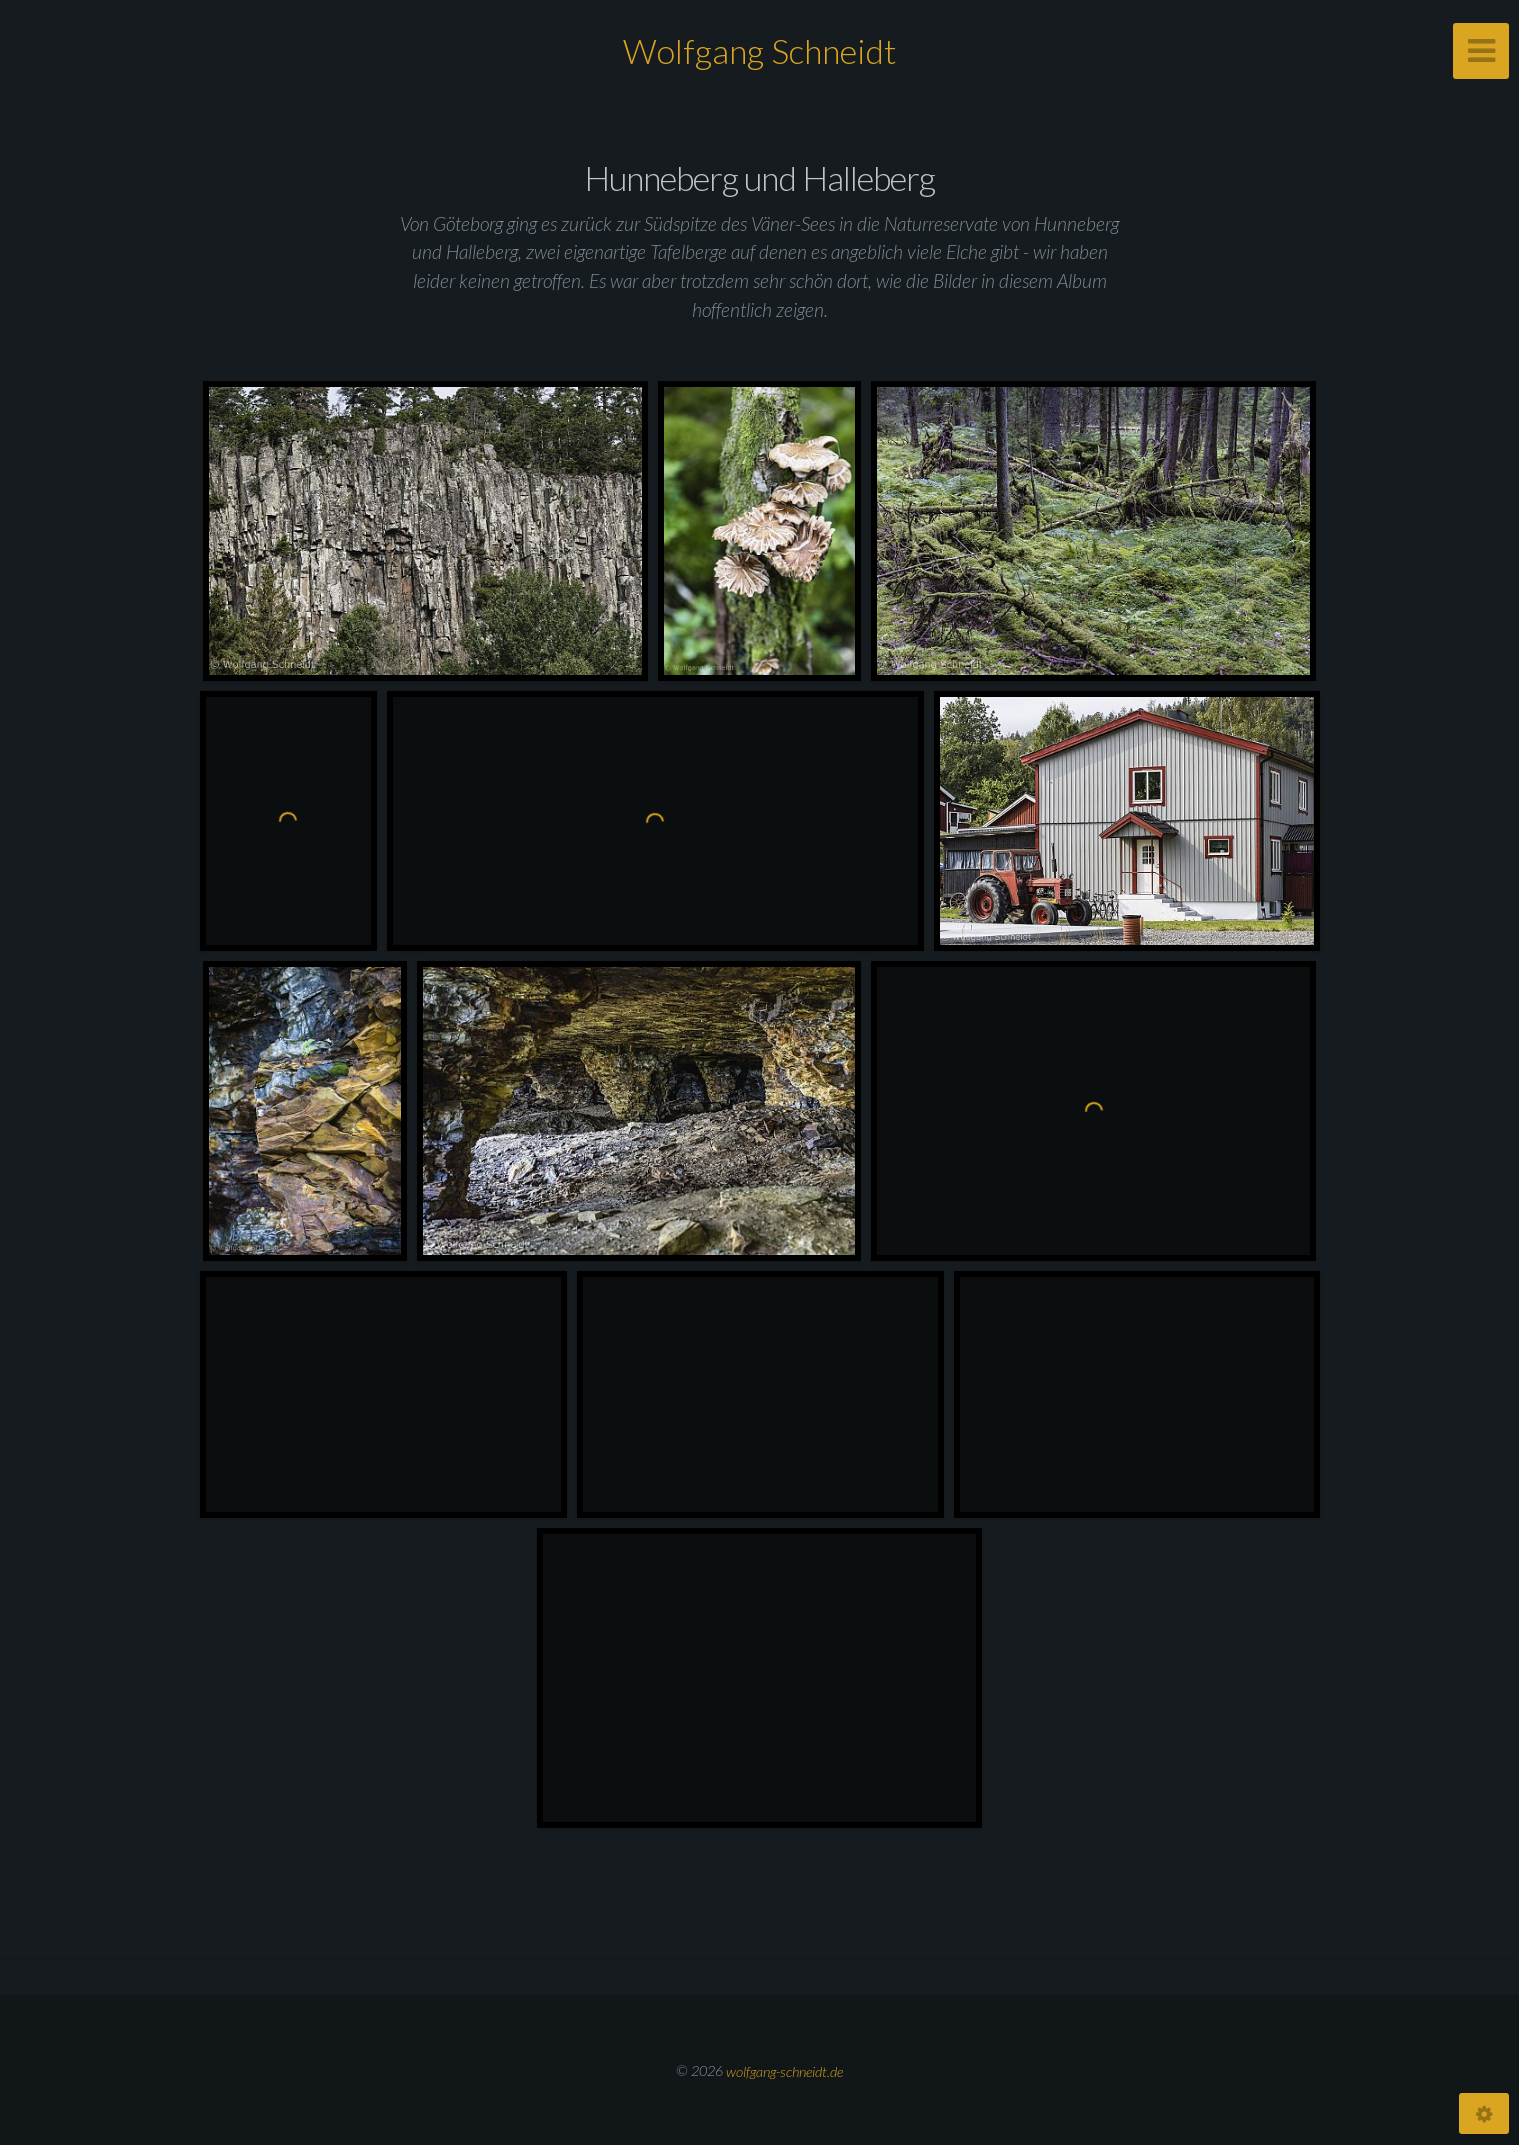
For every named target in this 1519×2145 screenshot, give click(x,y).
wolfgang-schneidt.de (784, 2070)
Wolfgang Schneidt (759, 50)
